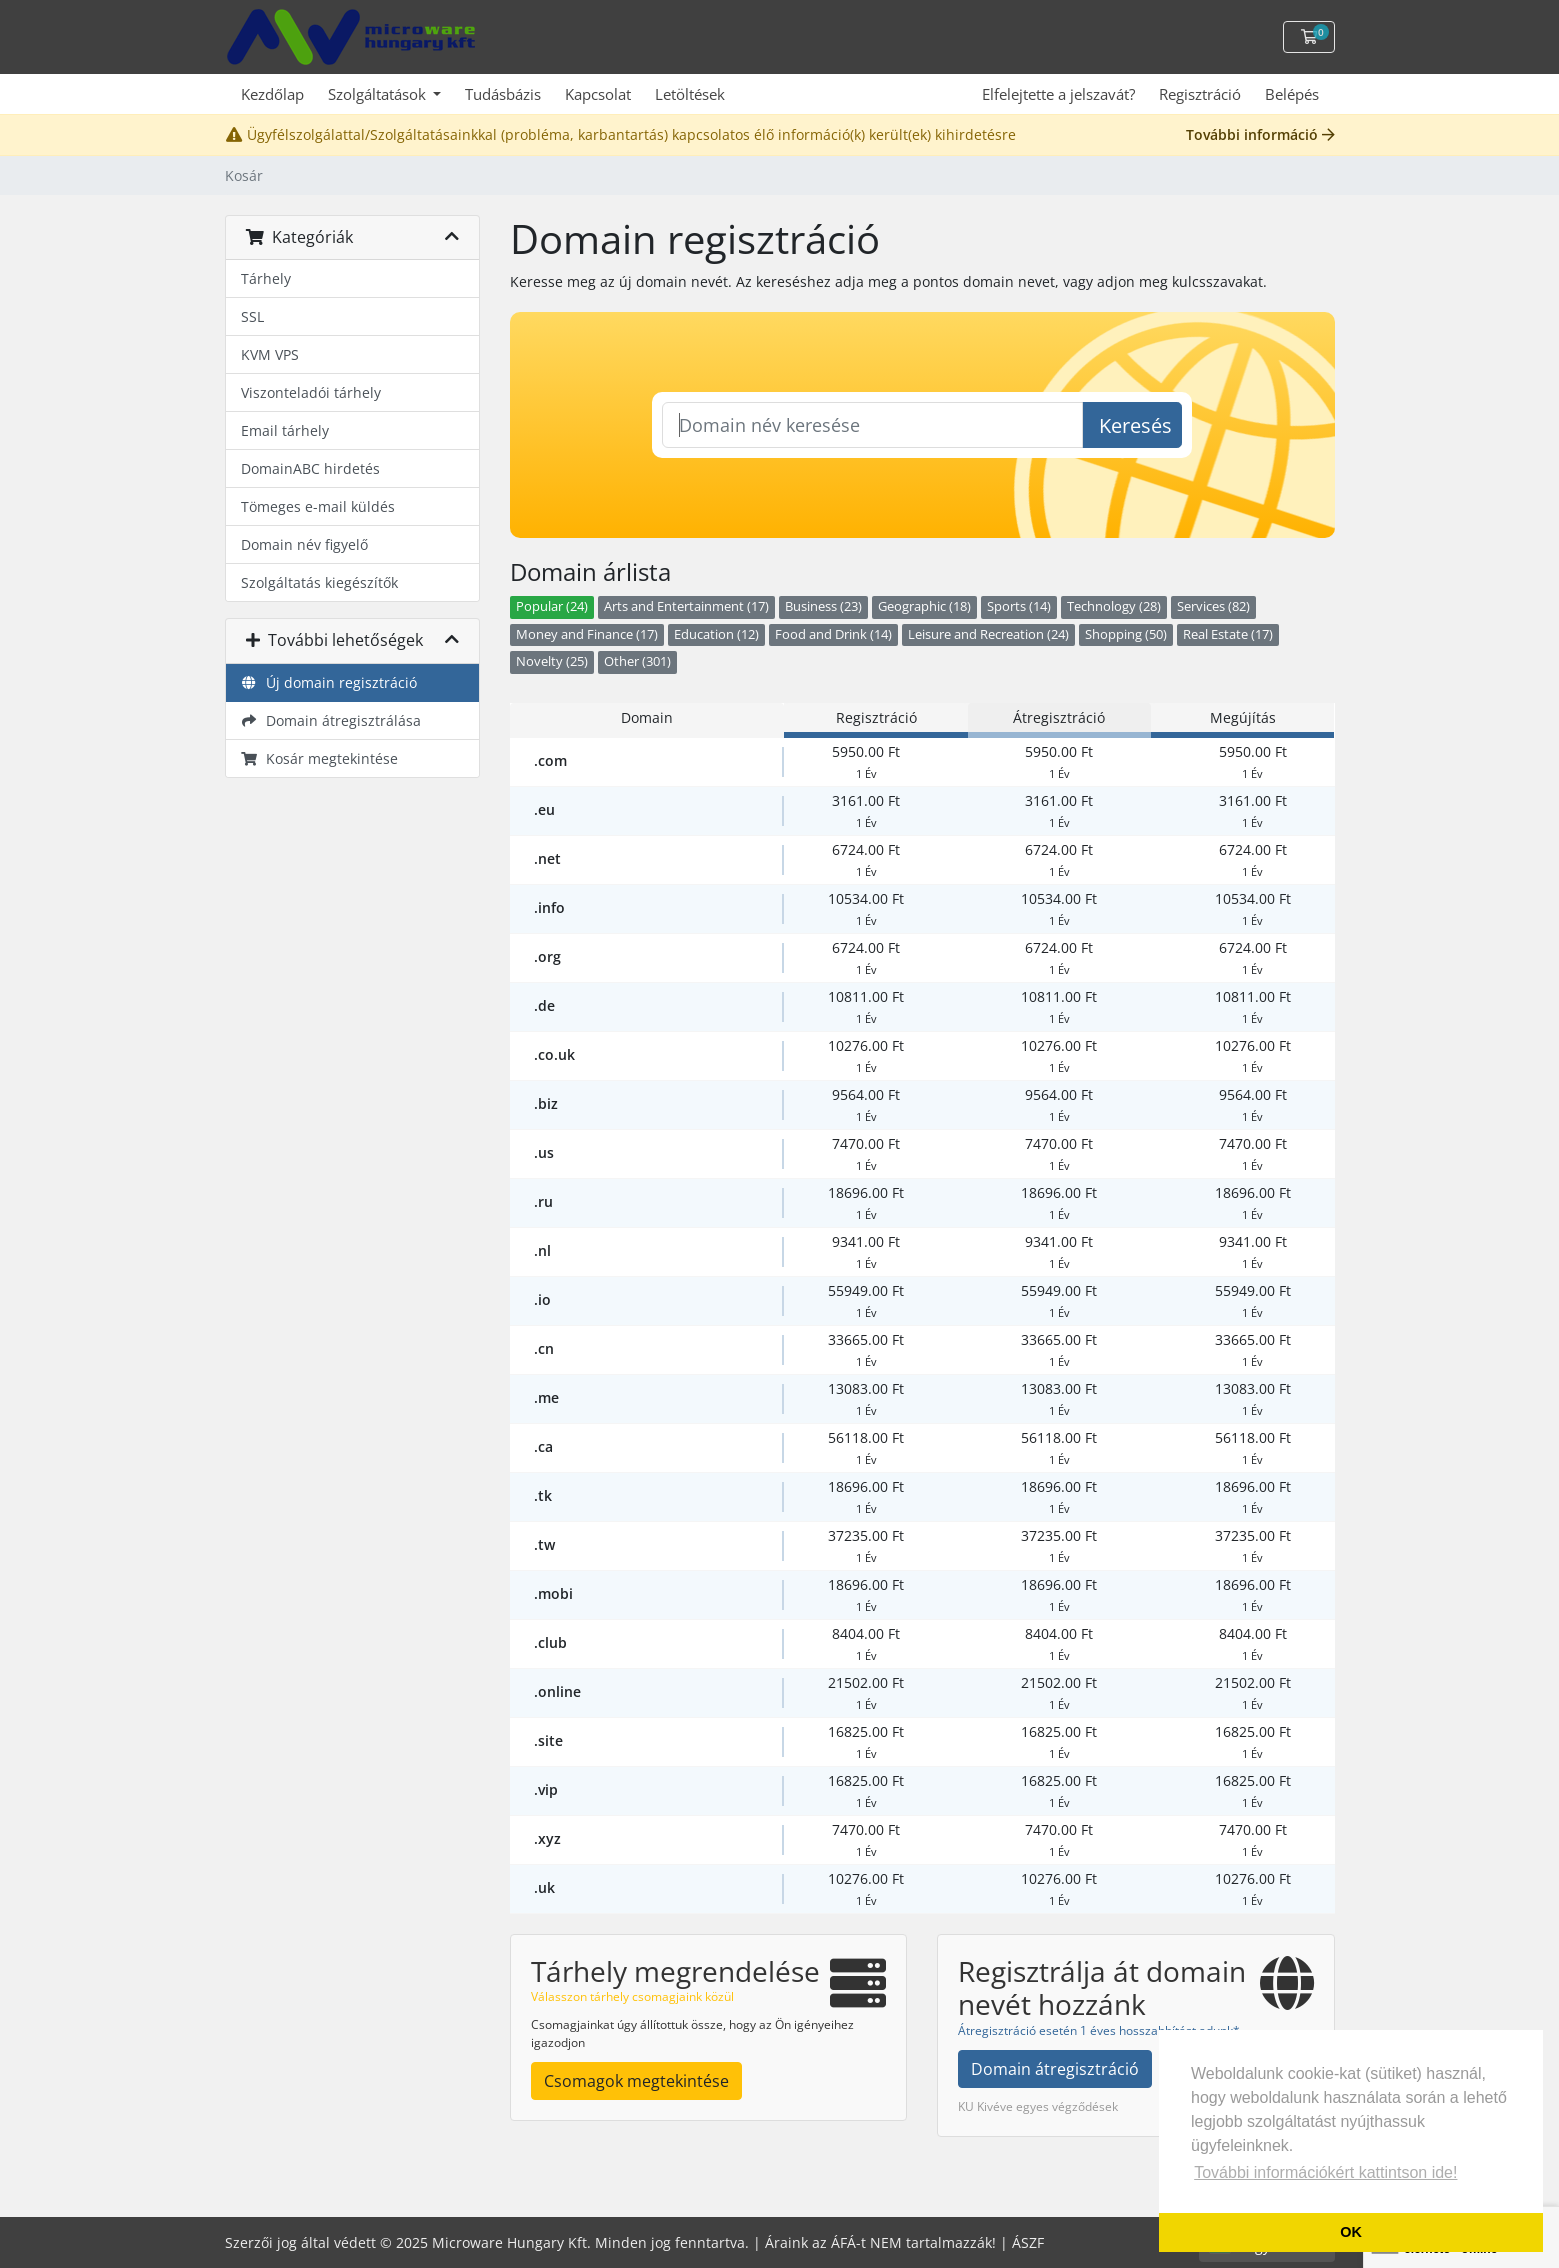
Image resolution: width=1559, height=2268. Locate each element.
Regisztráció (1200, 94)
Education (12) (716, 634)
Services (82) (1213, 606)
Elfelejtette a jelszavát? (1058, 94)
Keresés (1135, 425)
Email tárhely (285, 430)
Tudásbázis (503, 94)
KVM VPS (270, 354)
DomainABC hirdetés (310, 468)
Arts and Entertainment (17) (686, 606)
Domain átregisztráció (1055, 2069)
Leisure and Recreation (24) (988, 634)
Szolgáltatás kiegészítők (319, 582)
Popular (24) (552, 606)
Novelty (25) (552, 661)
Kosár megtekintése (320, 758)
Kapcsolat (598, 94)
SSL (252, 316)
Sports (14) (1019, 606)
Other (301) (637, 661)
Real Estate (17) (1228, 634)
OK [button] (1351, 2232)
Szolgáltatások (379, 94)
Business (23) (823, 606)
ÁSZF (1028, 2242)
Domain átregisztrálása (331, 720)
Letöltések (690, 94)
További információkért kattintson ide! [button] (1325, 2172)
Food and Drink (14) (833, 634)
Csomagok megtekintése (636, 2081)
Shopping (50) (1126, 634)
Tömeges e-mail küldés (318, 506)
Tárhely (266, 278)
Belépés (1292, 94)
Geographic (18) (924, 606)
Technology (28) (1114, 606)
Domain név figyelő (304, 544)
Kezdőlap (272, 94)
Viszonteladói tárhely (311, 392)
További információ (1260, 134)
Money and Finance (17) (587, 634)
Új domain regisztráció (329, 682)
